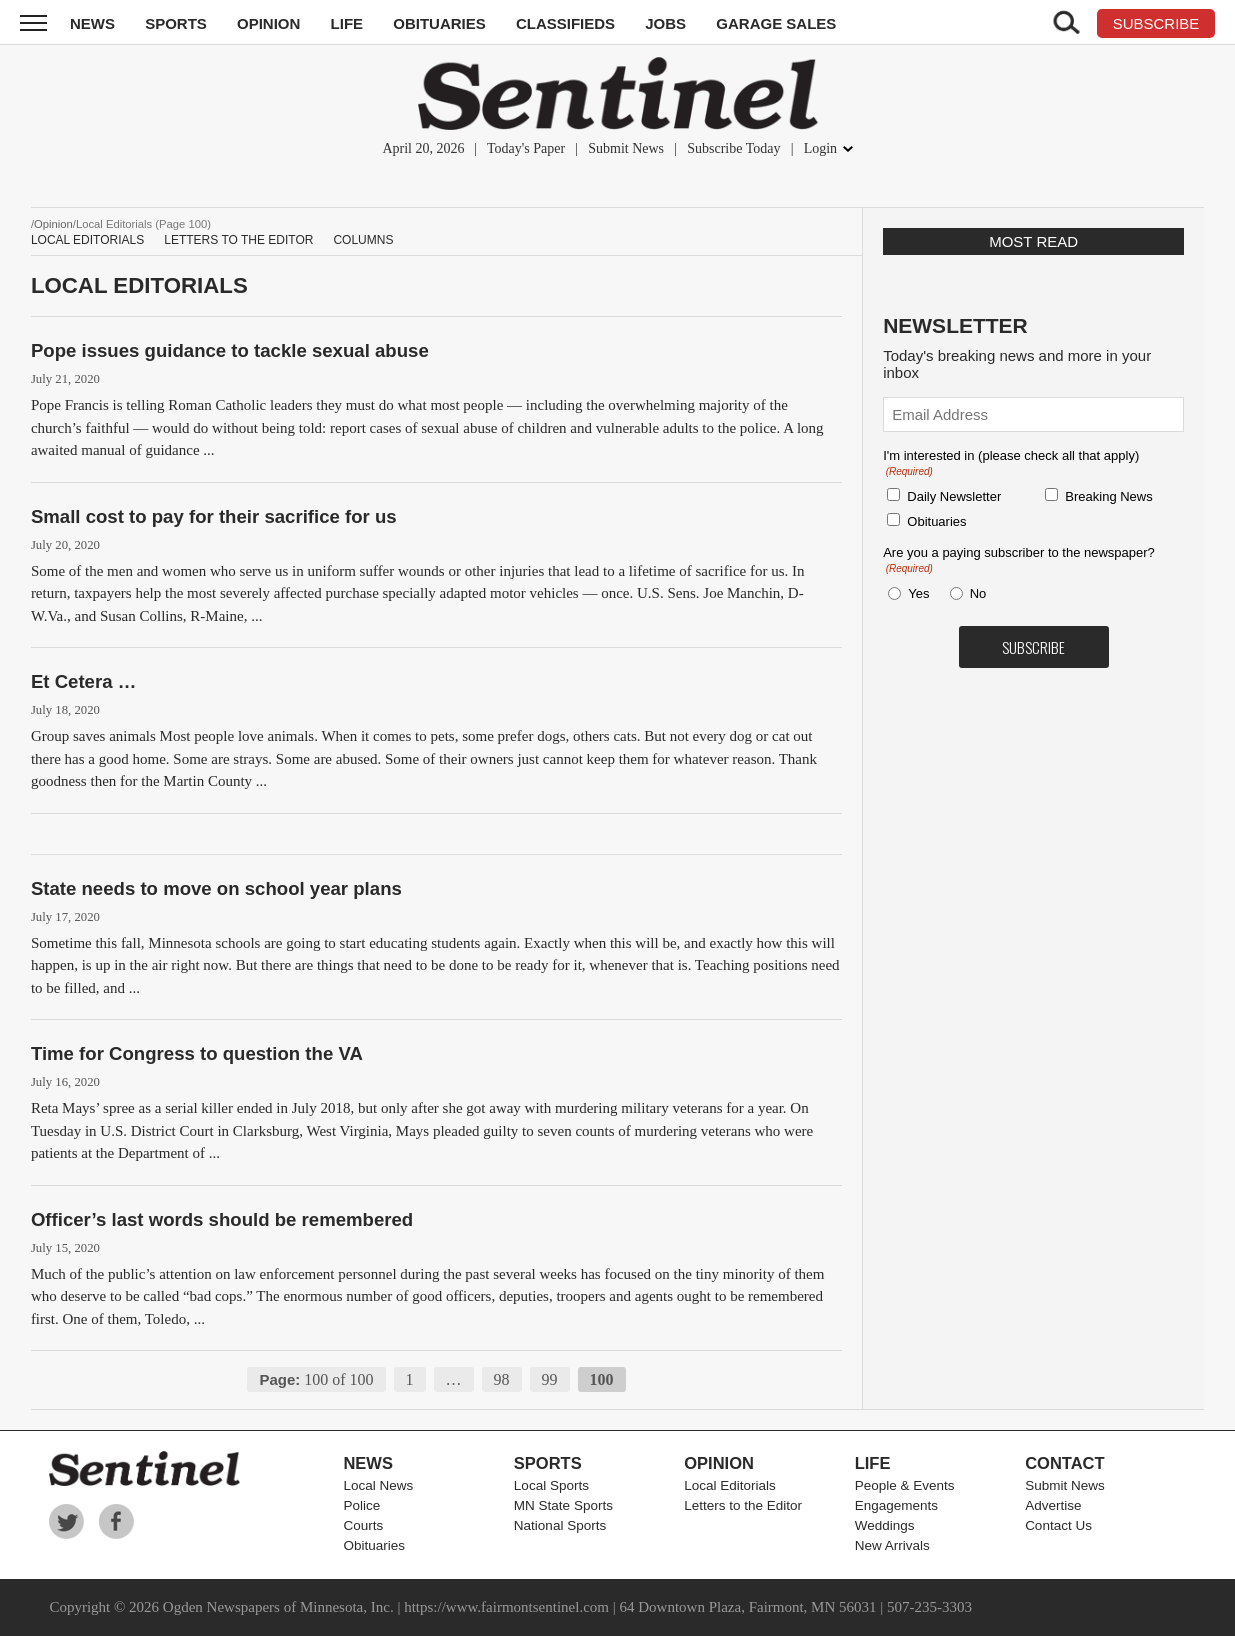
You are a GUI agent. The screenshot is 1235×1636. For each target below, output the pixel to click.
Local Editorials (87, 240)
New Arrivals (892, 1545)
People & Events (905, 1485)
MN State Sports (563, 1505)
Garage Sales (776, 23)
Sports (176, 23)
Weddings (885, 1525)
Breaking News (1108, 496)
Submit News (626, 148)
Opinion (268, 23)
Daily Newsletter (954, 496)
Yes (915, 593)
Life (347, 23)
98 (502, 1379)
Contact (1064, 1463)
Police (361, 1505)
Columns (363, 240)
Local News (378, 1485)
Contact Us (1058, 1525)
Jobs (665, 23)
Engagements (896, 1505)
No (978, 593)
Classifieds (565, 23)
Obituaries (439, 23)
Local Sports (551, 1485)
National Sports (560, 1525)
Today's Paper (526, 148)
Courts (363, 1525)
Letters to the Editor (238, 240)
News (92, 23)
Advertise (1053, 1505)
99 (550, 1379)
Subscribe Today (733, 148)
